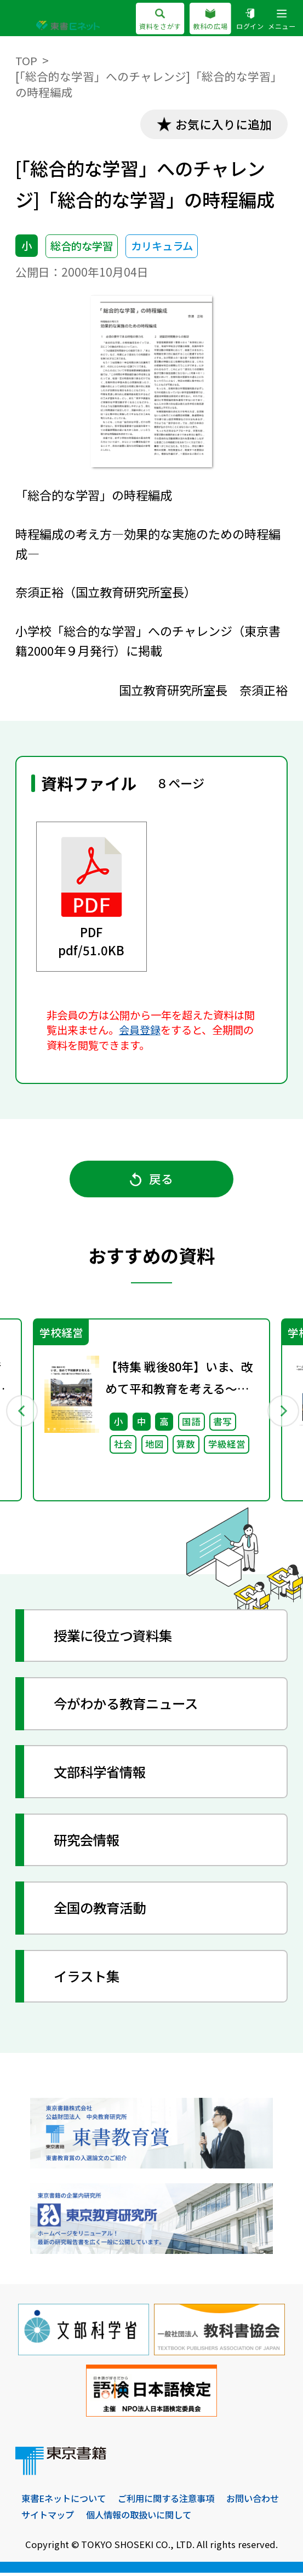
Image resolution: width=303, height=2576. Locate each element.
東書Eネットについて (66, 2501)
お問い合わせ (49, 2518)
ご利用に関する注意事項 (174, 2501)
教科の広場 (210, 20)
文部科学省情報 (102, 1774)
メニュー (281, 20)
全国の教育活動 (102, 1910)
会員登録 (140, 1030)
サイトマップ (117, 2518)
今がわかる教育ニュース (129, 1706)
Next (282, 1412)
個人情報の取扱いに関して (213, 2518)
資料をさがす (159, 20)
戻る (152, 1180)
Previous (21, 1412)
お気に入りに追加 (222, 124)
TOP (26, 60)
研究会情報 (88, 1842)
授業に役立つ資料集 (116, 1638)
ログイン (250, 20)
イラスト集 (88, 1979)
